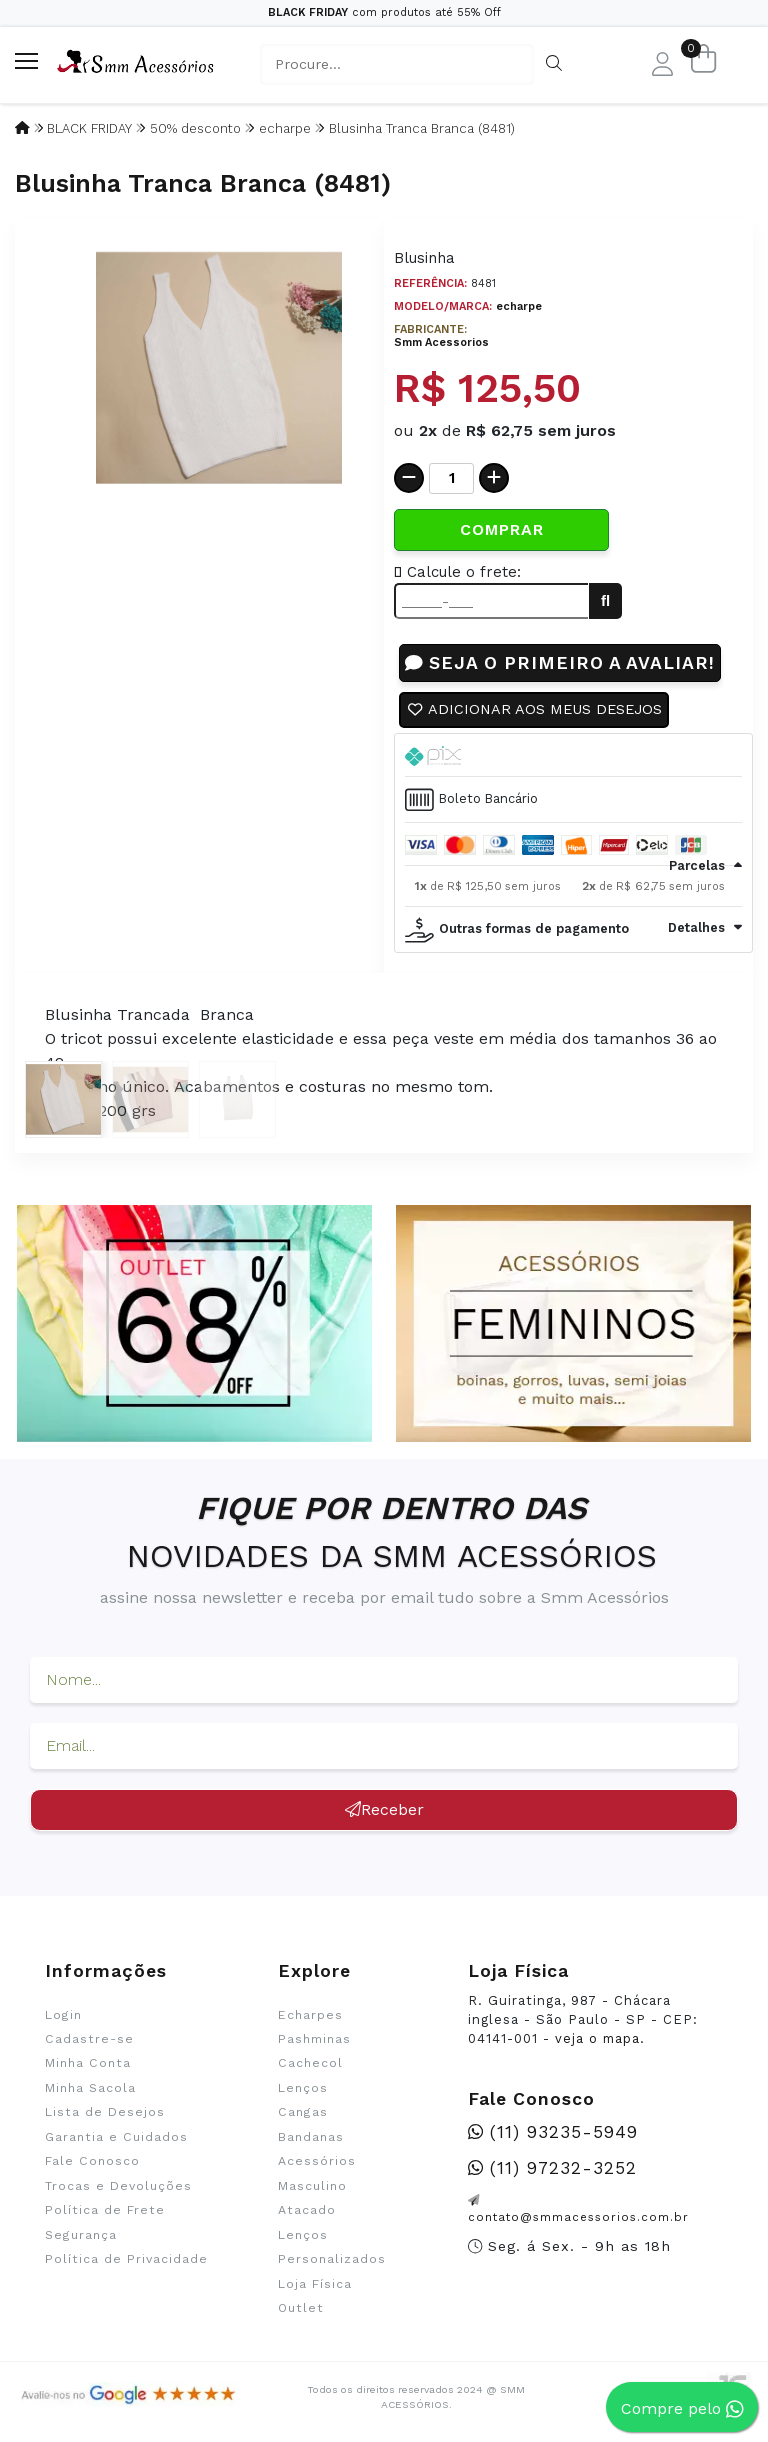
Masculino (312, 2186)
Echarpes (310, 2015)
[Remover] (409, 478)
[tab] (573, 755)
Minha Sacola (90, 2088)
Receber (384, 1809)
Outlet (301, 2308)
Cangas (303, 2112)
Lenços (303, 2088)
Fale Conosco (92, 2161)
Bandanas (311, 2137)
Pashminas (314, 2039)
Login (63, 2015)
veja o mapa (597, 2038)
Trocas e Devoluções (118, 2186)
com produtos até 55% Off (384, 12)
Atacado (307, 2210)
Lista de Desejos (105, 2112)
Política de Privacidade (126, 2259)
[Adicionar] (494, 478)
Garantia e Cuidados (116, 2137)
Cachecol (310, 2063)
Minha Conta (88, 2063)
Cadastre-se (89, 2039)
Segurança (81, 2235)
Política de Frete (105, 2210)
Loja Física (315, 2284)
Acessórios (317, 2161)
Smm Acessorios (441, 342)
